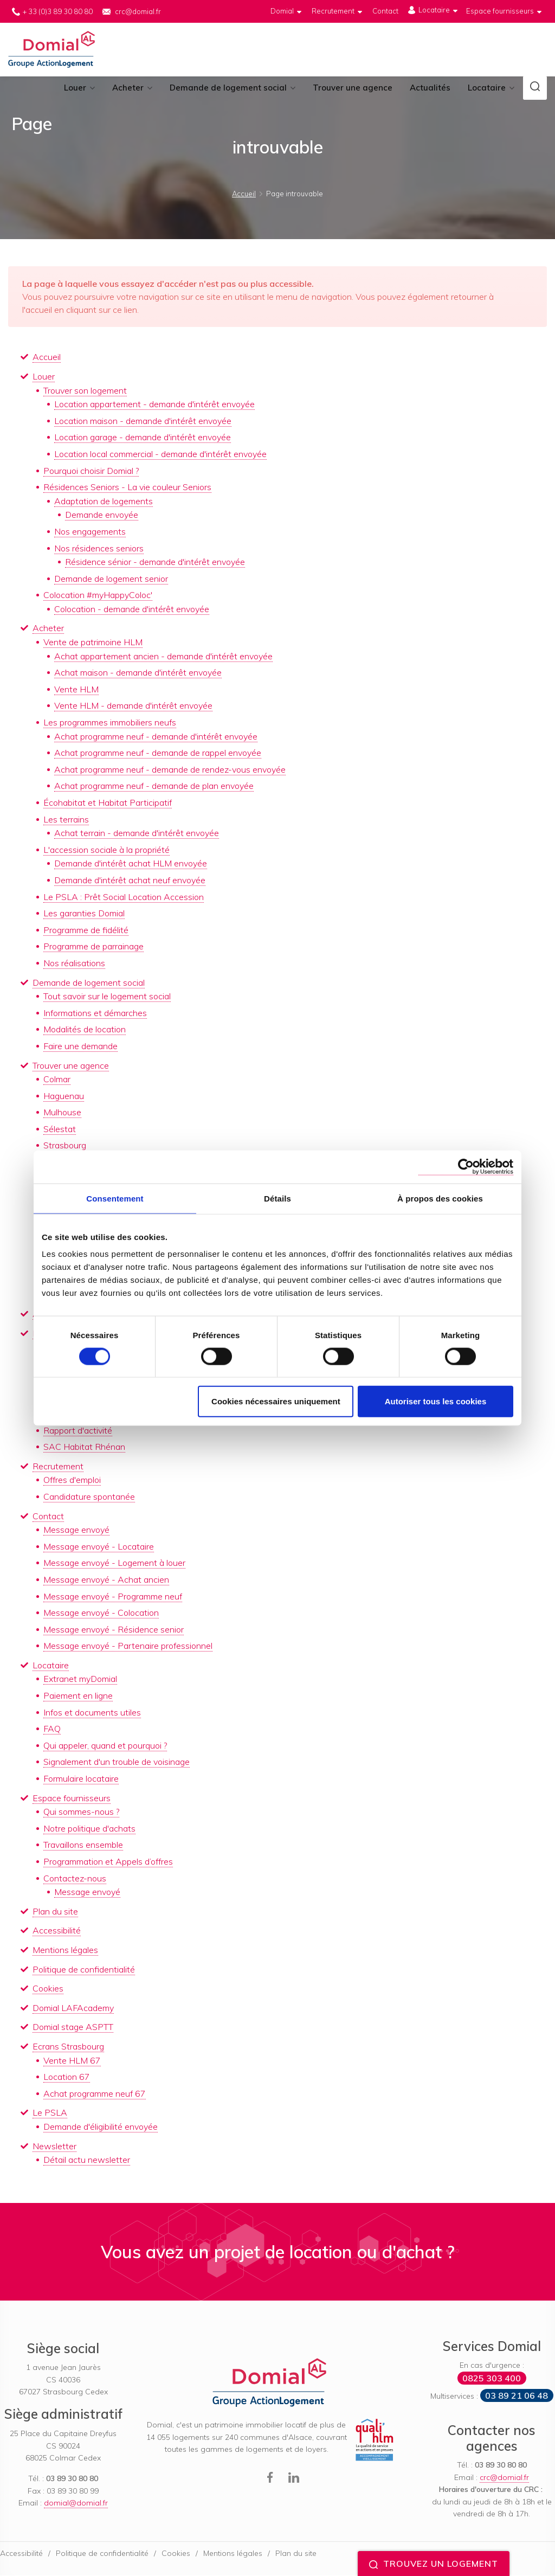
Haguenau (63, 1096)
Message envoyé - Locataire (98, 1546)
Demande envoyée (101, 515)
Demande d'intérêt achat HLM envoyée (130, 864)
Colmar (56, 1080)
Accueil (47, 357)
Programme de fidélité (85, 930)
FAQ (52, 1729)
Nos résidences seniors (99, 548)
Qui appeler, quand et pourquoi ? (105, 1745)
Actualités (430, 88)
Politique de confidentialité (84, 1969)
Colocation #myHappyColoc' (97, 595)
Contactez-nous (74, 1878)
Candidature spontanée (89, 1497)
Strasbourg (64, 1146)
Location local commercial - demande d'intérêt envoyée (160, 454)
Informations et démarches (95, 1013)
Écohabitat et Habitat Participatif (107, 803)
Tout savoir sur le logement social (107, 997)
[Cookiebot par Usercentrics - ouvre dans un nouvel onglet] (465, 1166)
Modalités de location (84, 1030)
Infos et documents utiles (92, 1712)
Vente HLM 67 (72, 2060)
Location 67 (66, 2077)
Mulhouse (62, 1113)
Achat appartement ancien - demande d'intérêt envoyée (163, 656)
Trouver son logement (85, 391)
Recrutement (58, 1466)
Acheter (128, 88)
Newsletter (54, 2146)
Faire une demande (80, 1046)
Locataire (487, 88)
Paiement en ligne (78, 1696)
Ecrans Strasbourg (68, 2046)
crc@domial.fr (138, 11)
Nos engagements (90, 531)
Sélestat (59, 1129)
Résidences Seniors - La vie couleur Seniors (127, 488)
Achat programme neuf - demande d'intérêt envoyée (155, 736)
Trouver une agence (352, 88)
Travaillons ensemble (83, 1845)
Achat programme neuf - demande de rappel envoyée (157, 753)
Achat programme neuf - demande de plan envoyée (154, 786)
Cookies (48, 1989)
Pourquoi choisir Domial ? (91, 471)
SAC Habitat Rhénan (84, 1447)
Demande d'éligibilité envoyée (100, 2127)
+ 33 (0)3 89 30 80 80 (58, 11)
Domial (52, 50)
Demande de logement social (228, 88)
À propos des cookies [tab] (440, 1198)
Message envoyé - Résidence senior (113, 1629)
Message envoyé (76, 1530)
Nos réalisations (74, 963)
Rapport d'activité (77, 1430)
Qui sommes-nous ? (81, 1812)
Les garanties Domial (84, 914)
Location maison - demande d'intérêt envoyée (142, 421)
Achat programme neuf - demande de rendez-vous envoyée (170, 770)
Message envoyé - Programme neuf (112, 1596)
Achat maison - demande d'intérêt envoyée (138, 673)
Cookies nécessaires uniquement (275, 1401)
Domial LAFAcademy (73, 2008)
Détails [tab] (277, 1198)
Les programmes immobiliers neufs (109, 723)
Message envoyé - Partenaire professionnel (127, 1646)
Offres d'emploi (72, 1480)
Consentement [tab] (114, 1198)
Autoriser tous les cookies (436, 1401)
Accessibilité (57, 1931)
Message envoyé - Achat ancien (106, 1580)
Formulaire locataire (81, 1779)
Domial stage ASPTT (73, 2027)
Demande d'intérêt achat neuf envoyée (129, 880)
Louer (75, 88)
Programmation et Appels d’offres (108, 1861)
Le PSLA (50, 2113)
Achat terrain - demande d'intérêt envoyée (136, 833)
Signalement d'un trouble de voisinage (116, 1762)
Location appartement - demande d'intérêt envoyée (154, 405)
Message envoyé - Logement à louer (114, 1563)
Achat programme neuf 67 (94, 2094)
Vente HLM (76, 689)
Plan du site (55, 1911)
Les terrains (66, 819)
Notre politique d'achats (89, 1828)
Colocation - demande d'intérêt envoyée (131, 609)
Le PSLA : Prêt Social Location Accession (123, 897)
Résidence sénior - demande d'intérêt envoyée (155, 562)
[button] (535, 89)
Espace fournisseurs (72, 1798)
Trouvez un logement (433, 2563)
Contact (48, 1516)
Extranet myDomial (80, 1679)
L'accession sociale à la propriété (106, 850)
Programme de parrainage (93, 947)
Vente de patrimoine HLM (93, 643)
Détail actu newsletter (86, 2160)
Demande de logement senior (111, 579)
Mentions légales (65, 1950)
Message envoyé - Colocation (101, 1613)
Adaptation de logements (103, 501)
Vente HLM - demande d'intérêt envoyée (133, 706)
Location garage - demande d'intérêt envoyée (142, 438)
